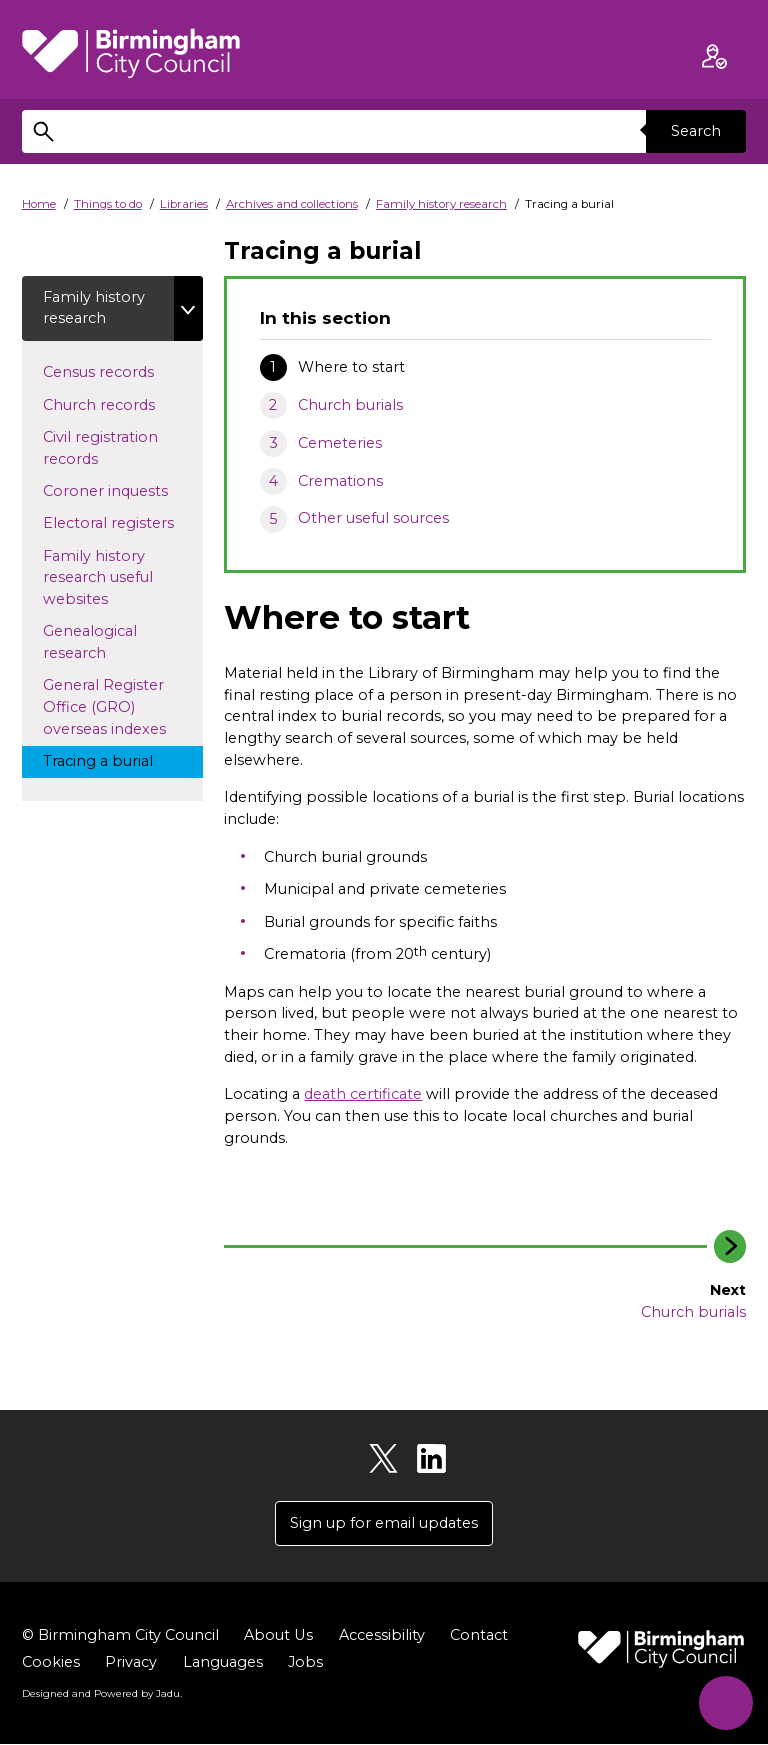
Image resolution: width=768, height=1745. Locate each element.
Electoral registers (123, 523)
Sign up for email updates (384, 1523)
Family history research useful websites (98, 577)
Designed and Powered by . (102, 1693)
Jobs (305, 1662)
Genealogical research (93, 643)
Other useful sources (373, 518)
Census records (117, 371)
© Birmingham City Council (120, 1635)
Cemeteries (340, 443)
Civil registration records (100, 448)
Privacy (131, 1662)
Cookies (51, 1662)
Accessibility (381, 1635)
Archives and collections (292, 204)
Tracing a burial (116, 760)
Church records (117, 404)
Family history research (441, 204)
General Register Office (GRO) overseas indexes (123, 707)
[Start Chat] (725, 1702)
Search (696, 131)
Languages (223, 1662)
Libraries (184, 204)
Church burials (350, 405)
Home (39, 204)
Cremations (340, 481)
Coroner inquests (123, 490)
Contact (478, 1635)
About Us (278, 1635)
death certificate (363, 1094)
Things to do (108, 204)
